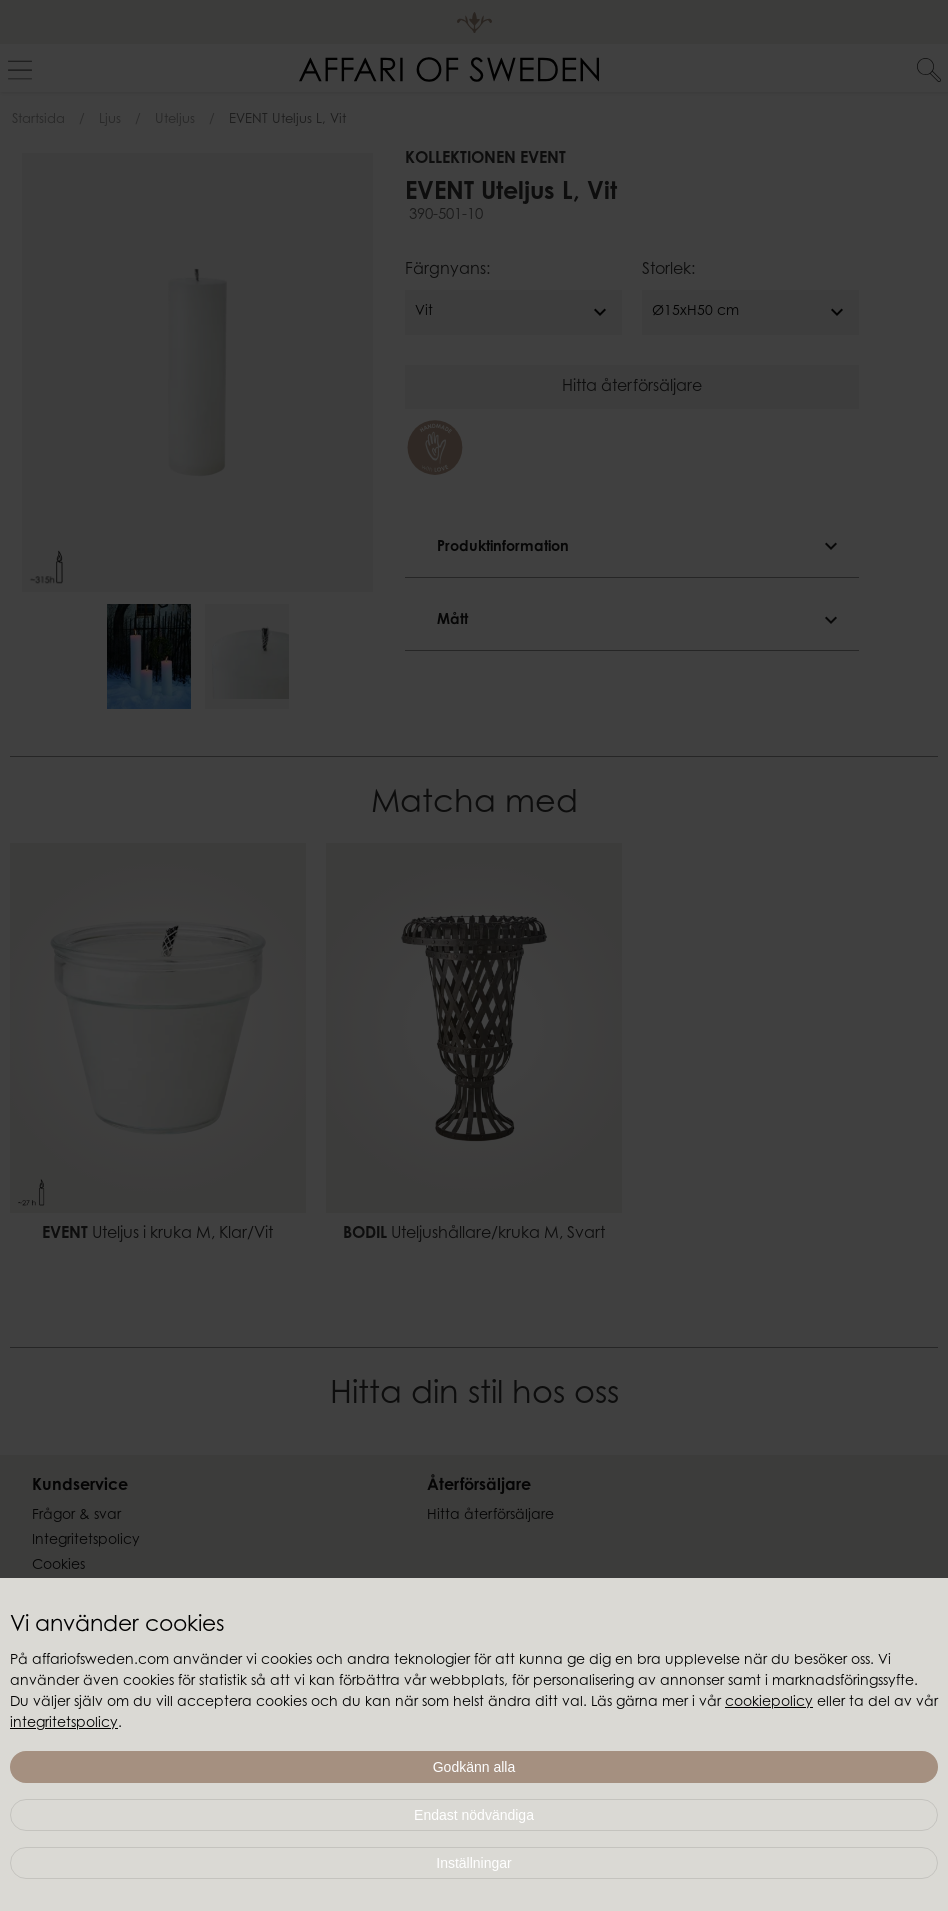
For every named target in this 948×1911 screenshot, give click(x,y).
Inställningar (474, 1863)
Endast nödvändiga (474, 1815)
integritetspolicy (64, 1724)
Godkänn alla (474, 1767)
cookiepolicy (769, 1703)
